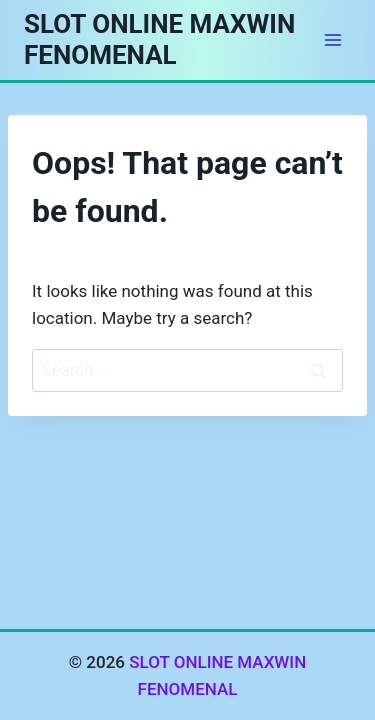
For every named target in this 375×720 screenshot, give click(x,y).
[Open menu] (332, 39)
